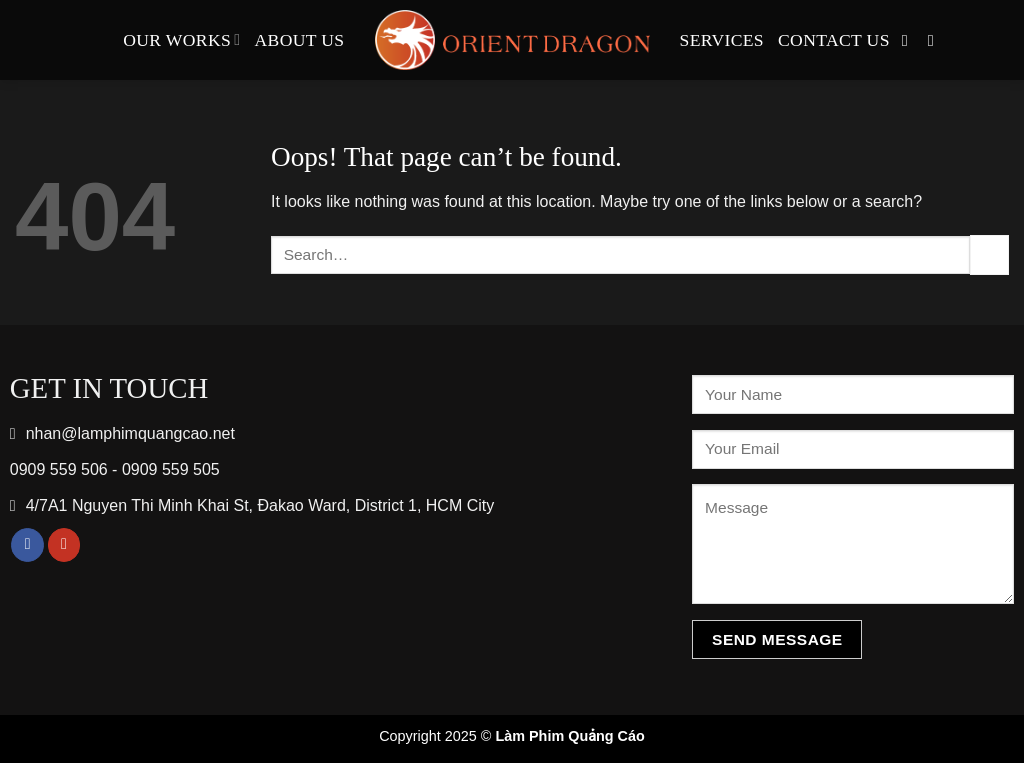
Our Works (181, 40)
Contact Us (834, 40)
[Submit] (989, 254)
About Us (300, 40)
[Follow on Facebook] (910, 40)
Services (722, 40)
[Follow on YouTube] (936, 40)
